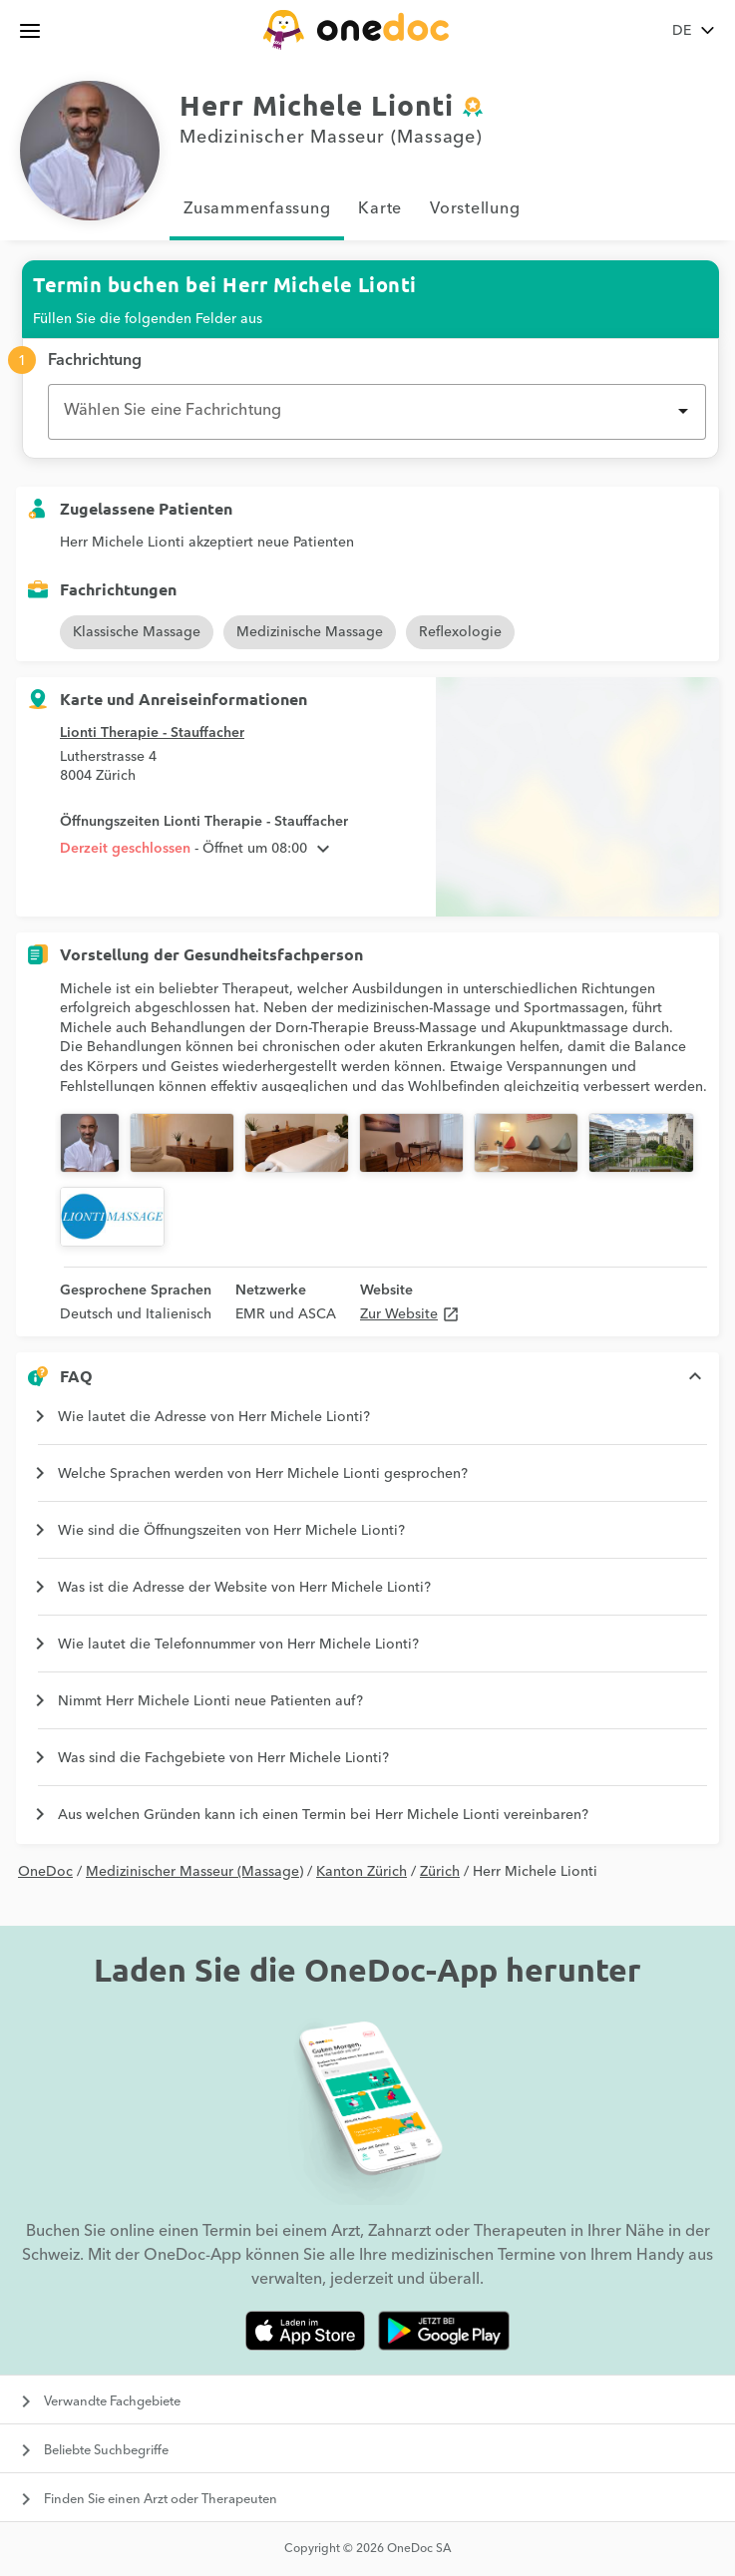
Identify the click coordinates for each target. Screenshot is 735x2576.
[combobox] (377, 412)
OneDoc (45, 1872)
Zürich (440, 1872)
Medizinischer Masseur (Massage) (194, 1872)
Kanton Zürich (361, 1872)
